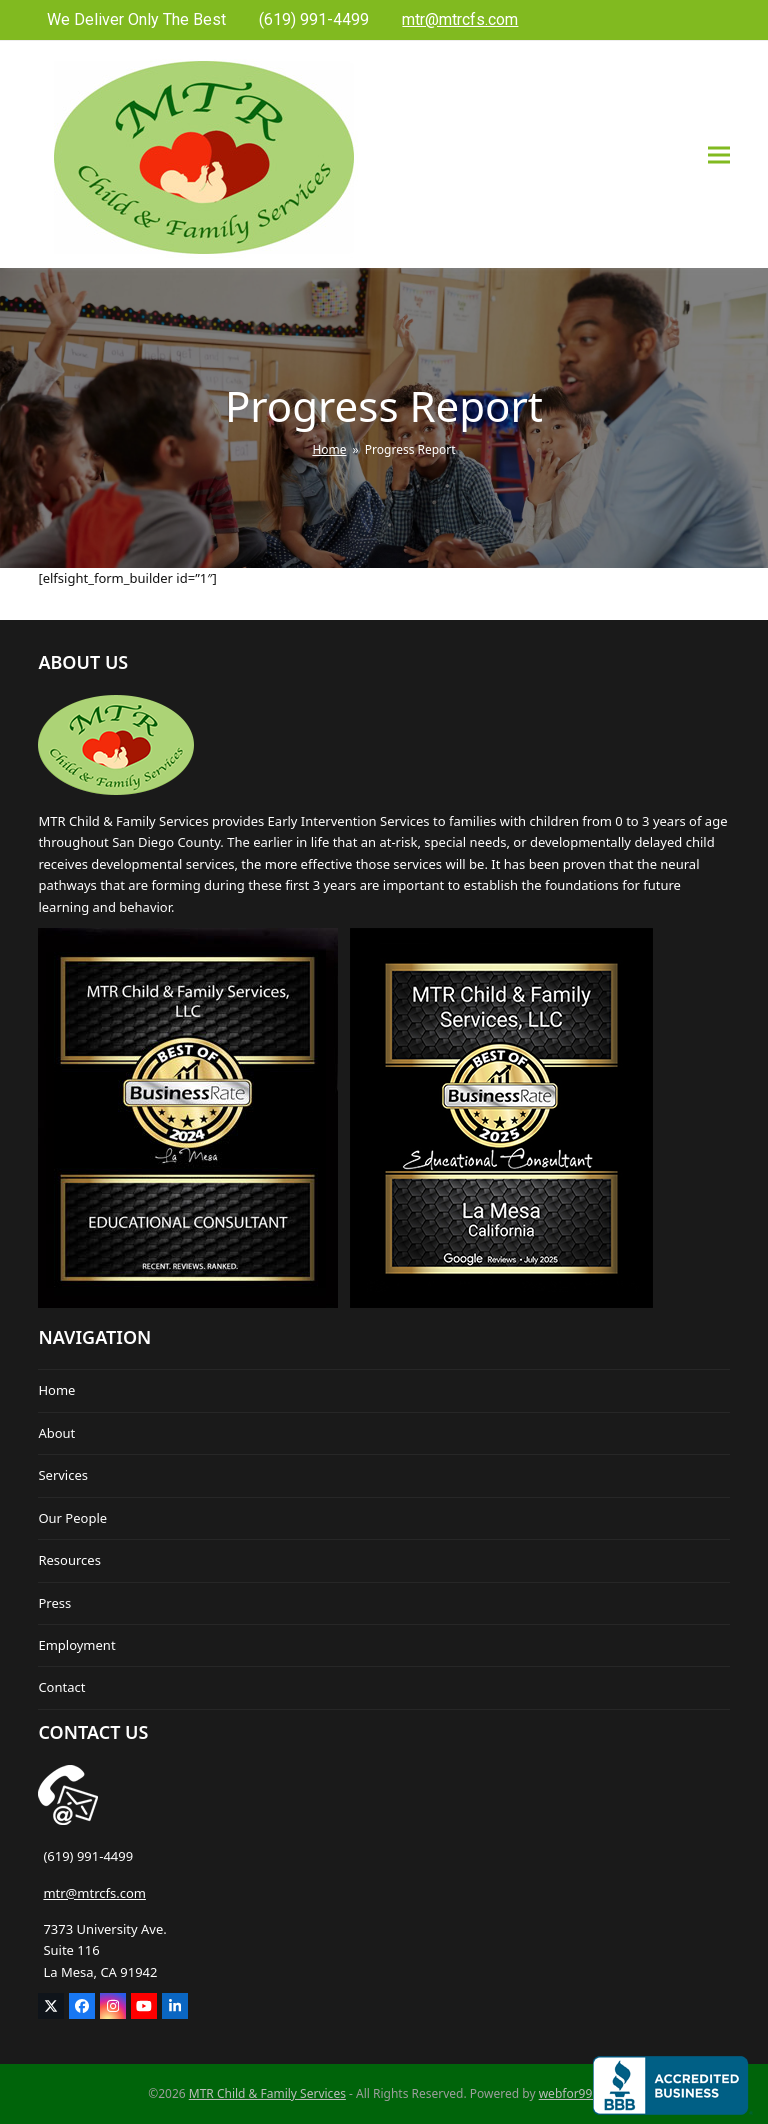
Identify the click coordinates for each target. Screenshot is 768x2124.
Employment (76, 1645)
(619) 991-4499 (88, 1856)
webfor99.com (579, 2093)
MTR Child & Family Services (267, 2093)
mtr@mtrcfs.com (94, 1893)
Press (54, 1603)
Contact (61, 1687)
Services (63, 1475)
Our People (72, 1518)
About (56, 1433)
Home (56, 1390)
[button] (719, 154)
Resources (69, 1560)
